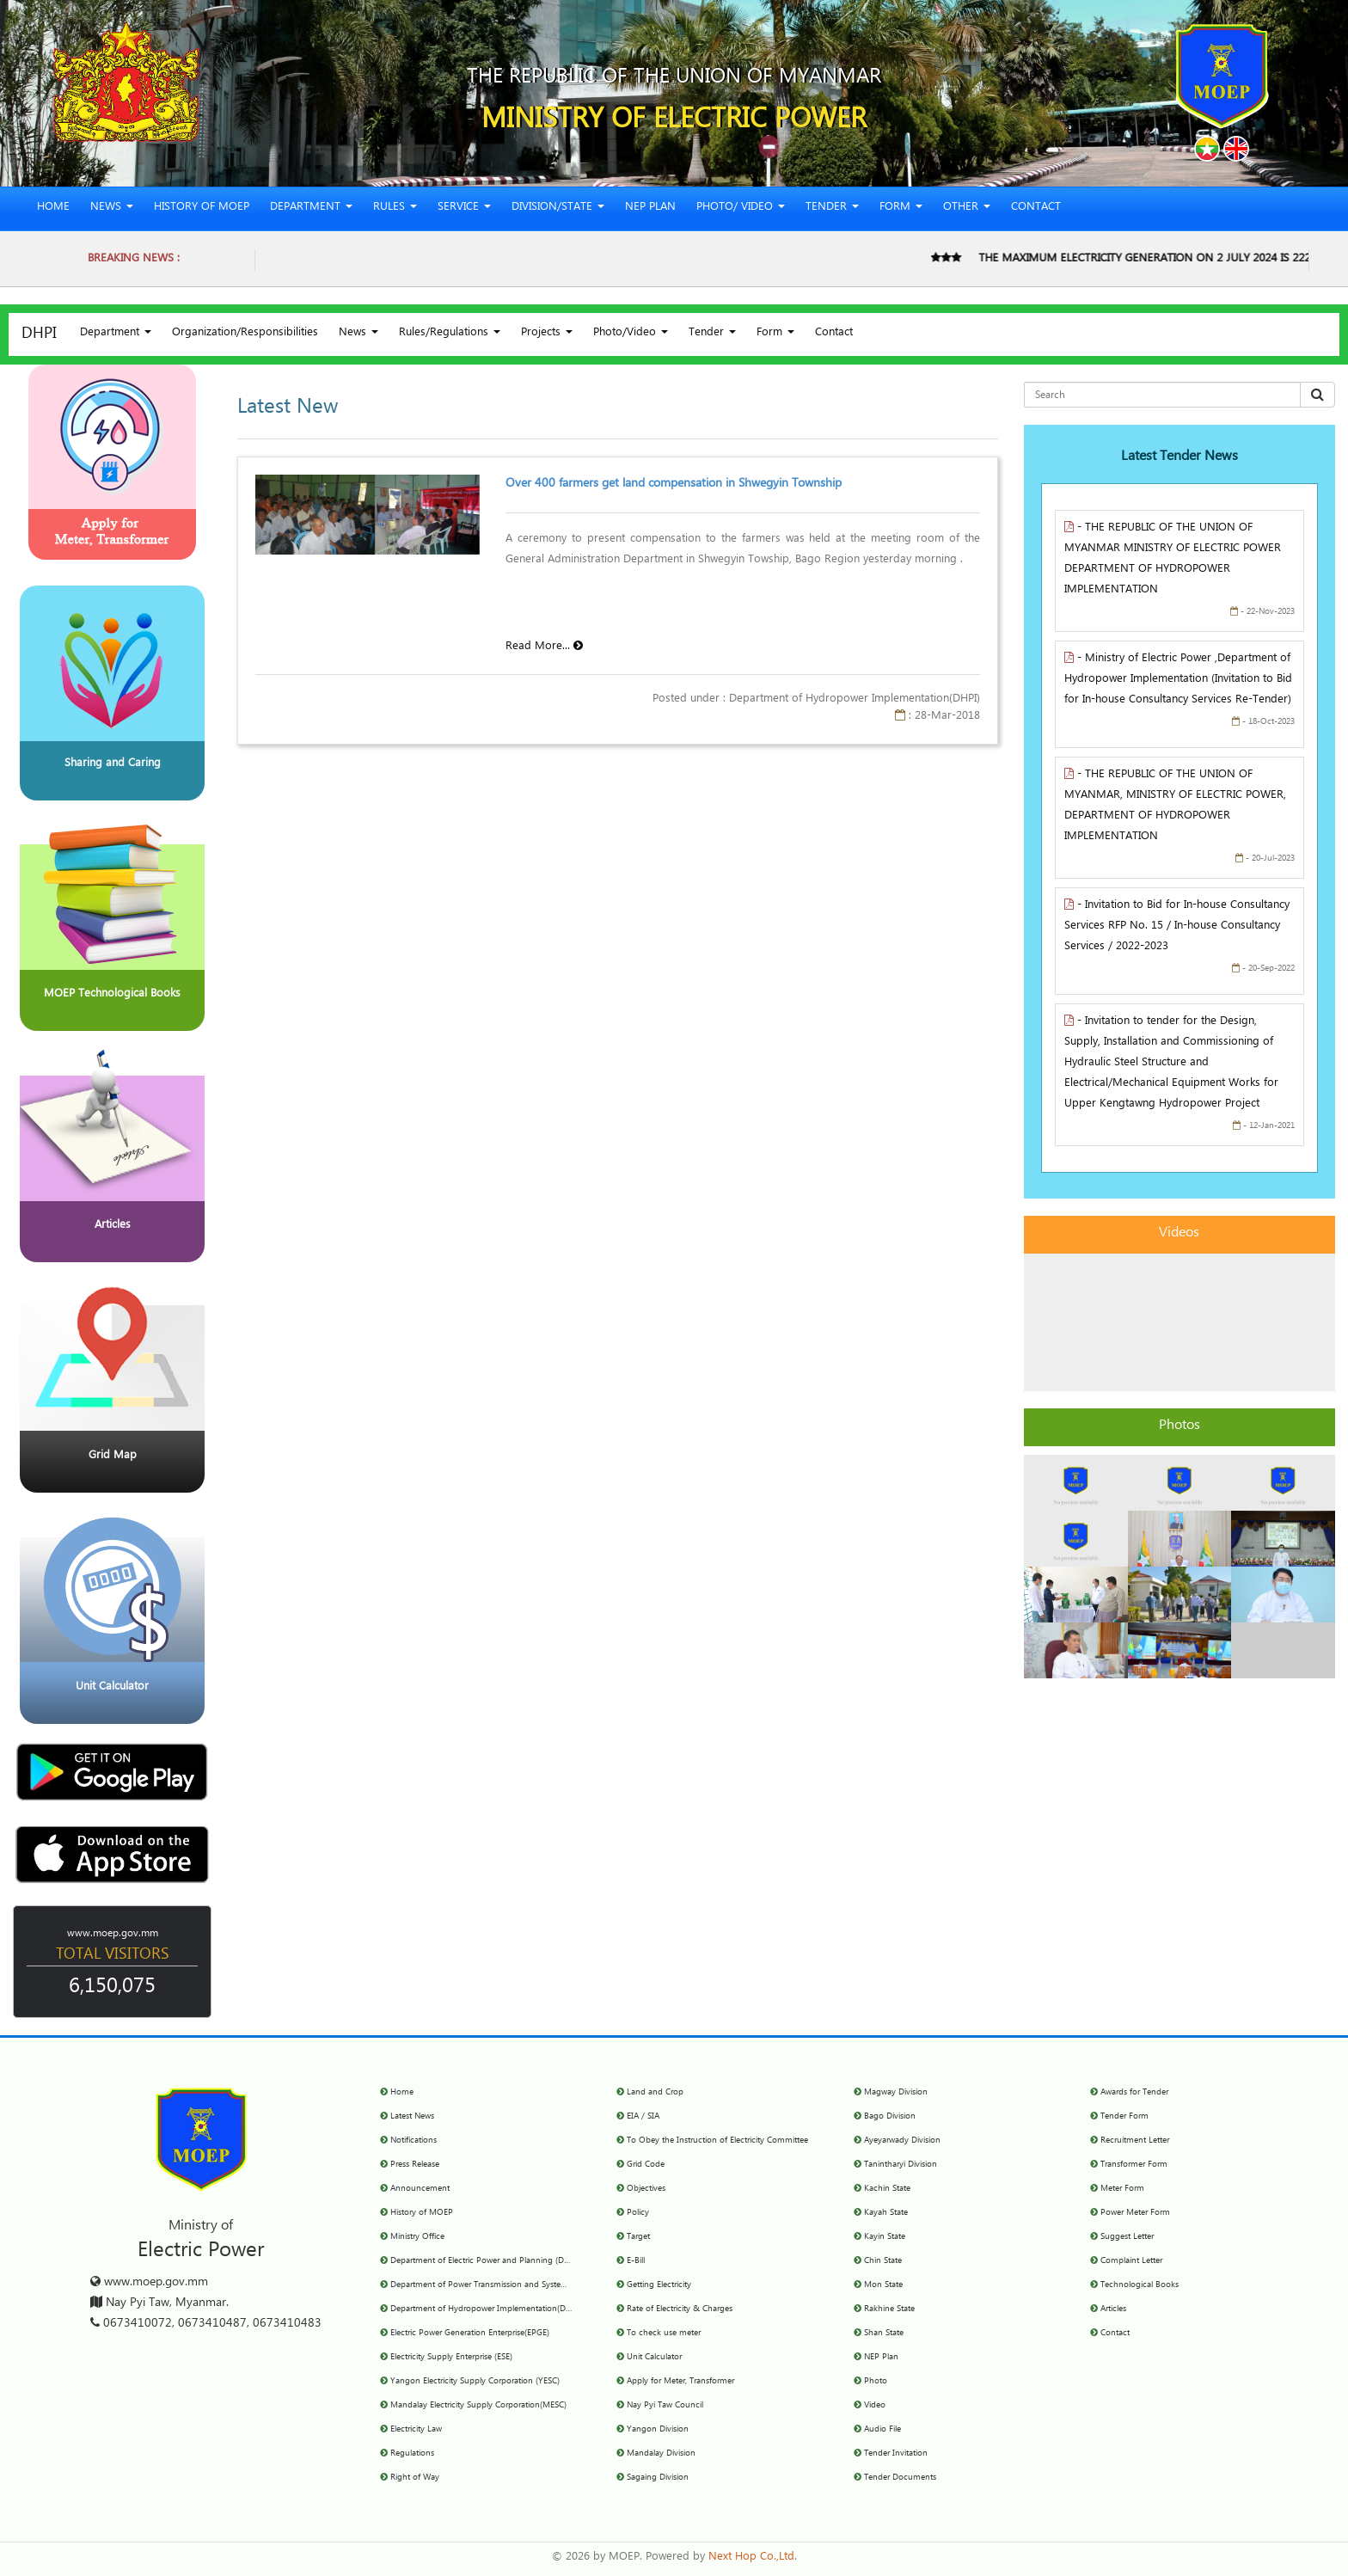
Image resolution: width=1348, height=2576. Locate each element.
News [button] (111, 208)
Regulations (412, 2454)
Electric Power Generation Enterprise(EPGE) (469, 2333)
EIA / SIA (643, 2117)
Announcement (420, 2189)
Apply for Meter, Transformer (680, 2381)
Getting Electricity (659, 2285)
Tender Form (1124, 2117)
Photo (875, 2381)
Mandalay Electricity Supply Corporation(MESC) (478, 2405)
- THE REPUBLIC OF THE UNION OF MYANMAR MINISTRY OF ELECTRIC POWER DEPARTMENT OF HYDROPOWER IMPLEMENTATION (1172, 560)
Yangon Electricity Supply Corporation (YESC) (475, 2381)
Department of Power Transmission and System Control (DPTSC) (510, 2285)
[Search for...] (1162, 395)
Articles (1113, 2309)
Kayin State (884, 2237)
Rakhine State (889, 2309)
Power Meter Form (1135, 2213)
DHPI (39, 335)
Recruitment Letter (1134, 2141)
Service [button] (464, 208)
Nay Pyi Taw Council (665, 2405)
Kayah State (886, 2213)
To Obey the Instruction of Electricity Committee (717, 2141)
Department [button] (311, 208)
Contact (1036, 208)
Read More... (544, 648)
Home (53, 208)
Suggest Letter (1127, 2237)
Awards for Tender (1134, 2093)
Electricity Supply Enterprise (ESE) (451, 2357)
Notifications (413, 2141)
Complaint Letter (1131, 2261)
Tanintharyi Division (900, 2165)
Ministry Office (417, 2237)
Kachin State (887, 2189)
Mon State (883, 2285)
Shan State (884, 2333)
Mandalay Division (661, 2454)
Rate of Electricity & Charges (679, 2309)
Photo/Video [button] (630, 334)
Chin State (883, 2261)
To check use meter (664, 2333)
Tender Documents (900, 2478)
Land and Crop (655, 2093)
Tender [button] (832, 208)
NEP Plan (650, 208)
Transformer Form (1133, 2165)
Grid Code (646, 2165)
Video (874, 2405)
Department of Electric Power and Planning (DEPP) (485, 2261)
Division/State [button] (558, 208)
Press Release (414, 2165)
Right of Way (414, 2478)
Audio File (882, 2430)
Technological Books (1139, 2285)
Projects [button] (547, 334)
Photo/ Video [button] (740, 208)
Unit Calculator (654, 2357)
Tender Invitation (896, 2454)
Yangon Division (658, 2430)
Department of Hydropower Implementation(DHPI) (486, 2309)
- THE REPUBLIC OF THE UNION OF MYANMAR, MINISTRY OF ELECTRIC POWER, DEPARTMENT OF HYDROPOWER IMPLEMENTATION (1175, 807)
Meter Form (1122, 2189)
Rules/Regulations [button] (449, 334)
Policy (638, 2213)
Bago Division (890, 2117)
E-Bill (636, 2261)
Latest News (412, 2117)
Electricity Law (416, 2430)
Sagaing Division (658, 2478)
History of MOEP (201, 208)
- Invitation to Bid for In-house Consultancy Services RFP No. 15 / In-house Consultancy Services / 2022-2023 (1177, 927)
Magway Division (896, 2093)
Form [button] (900, 208)
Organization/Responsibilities (245, 334)
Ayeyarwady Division (902, 2141)
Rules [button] (395, 208)
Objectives (646, 2189)
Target (638, 2237)
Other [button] (966, 208)
